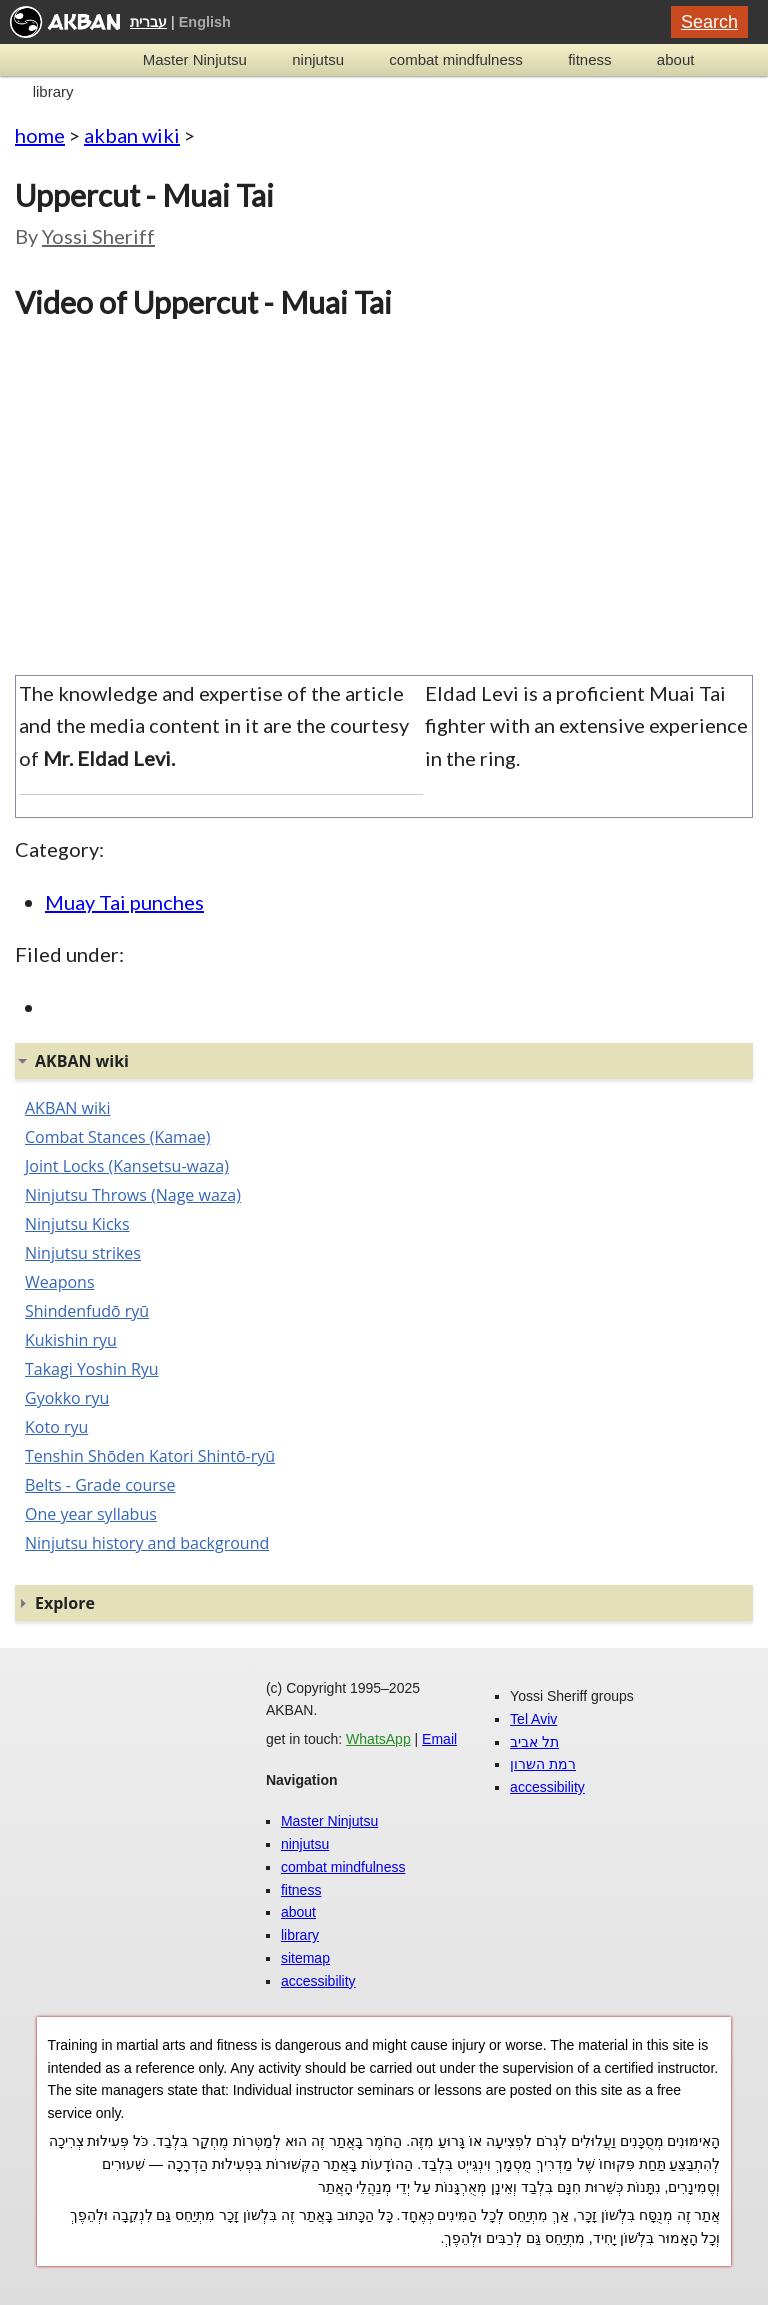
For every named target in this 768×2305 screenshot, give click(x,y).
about (676, 59)
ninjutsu (318, 59)
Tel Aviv (533, 1719)
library (53, 91)
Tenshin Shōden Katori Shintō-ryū (150, 1456)
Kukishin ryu (71, 1340)
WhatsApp (378, 1739)
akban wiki (132, 135)
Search (709, 22)
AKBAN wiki (67, 1108)
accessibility (318, 1981)
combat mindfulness (455, 59)
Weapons (60, 1282)
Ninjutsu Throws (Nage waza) (133, 1195)
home (40, 135)
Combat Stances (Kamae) (117, 1137)
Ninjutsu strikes (83, 1253)
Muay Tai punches (124, 902)
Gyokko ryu (67, 1398)
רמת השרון (543, 1764)
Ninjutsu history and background (147, 1543)
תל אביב (534, 1742)
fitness (589, 59)
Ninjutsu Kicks (77, 1224)
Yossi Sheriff (98, 236)
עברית (148, 22)
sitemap (305, 1958)
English (205, 22)
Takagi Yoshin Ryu (92, 1369)
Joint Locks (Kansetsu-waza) (127, 1166)
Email (439, 1739)
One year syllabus (91, 1514)
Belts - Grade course (100, 1485)
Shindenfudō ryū (87, 1311)
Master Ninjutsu (195, 59)
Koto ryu (56, 1427)
